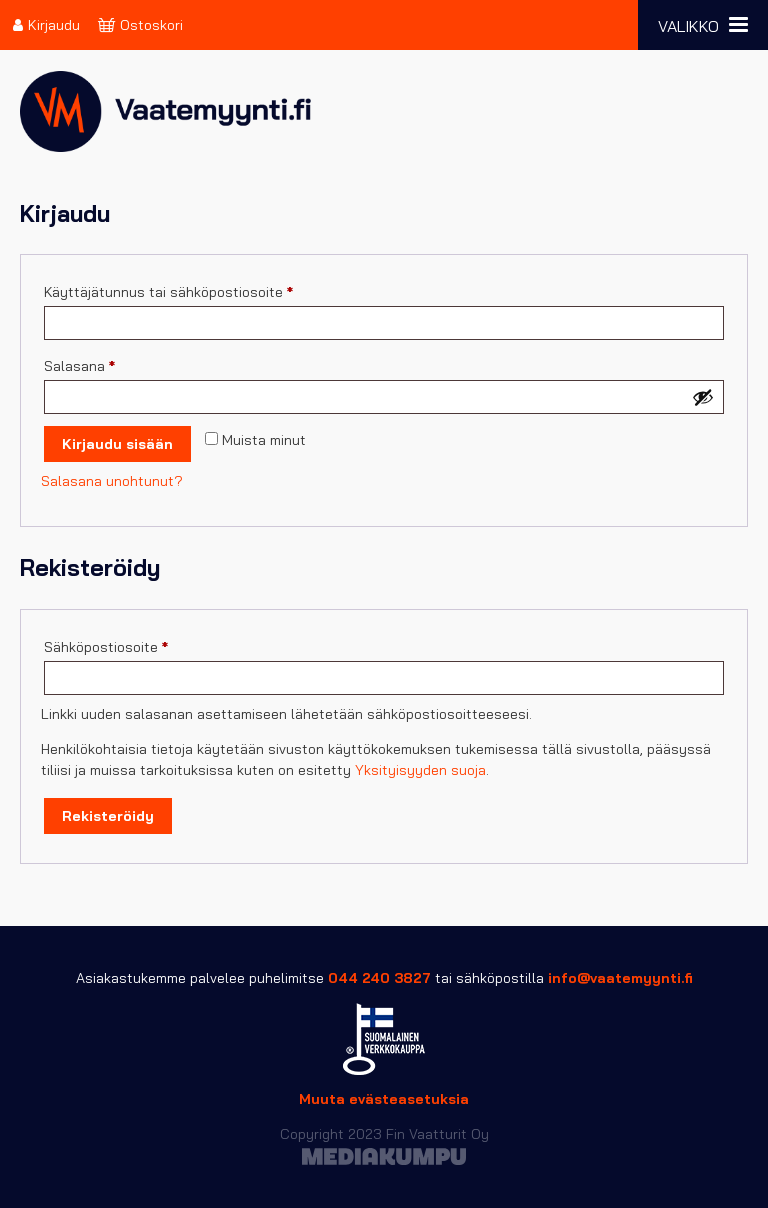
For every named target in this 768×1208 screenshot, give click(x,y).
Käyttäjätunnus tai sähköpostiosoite (200, 289)
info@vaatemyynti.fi (620, 978)
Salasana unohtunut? (112, 481)
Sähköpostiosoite (138, 644)
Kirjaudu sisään (117, 444)
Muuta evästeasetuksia (384, 1099)
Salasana (111, 363)
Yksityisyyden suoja (420, 770)
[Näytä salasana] (703, 397)
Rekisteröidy (108, 816)
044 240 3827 (379, 978)
